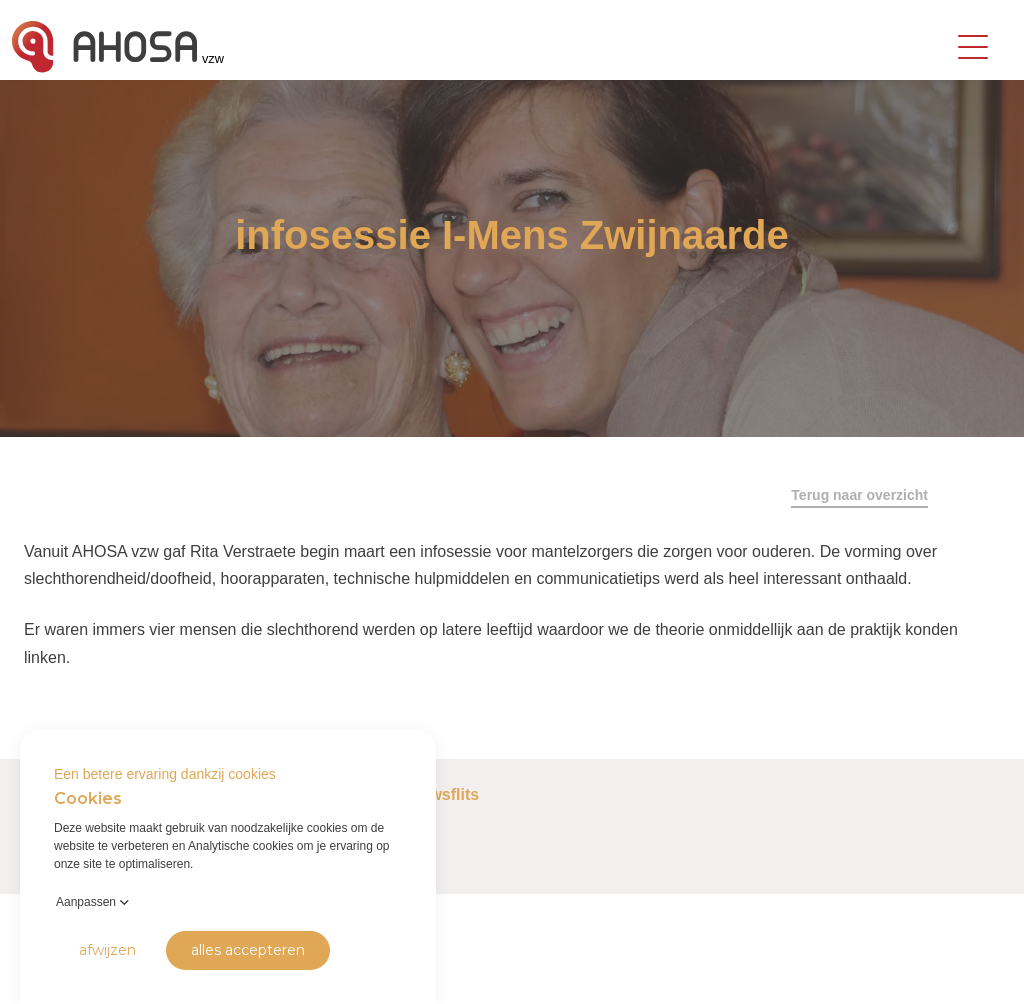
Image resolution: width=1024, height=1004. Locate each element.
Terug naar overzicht (859, 495)
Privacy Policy (51, 973)
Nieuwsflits (437, 794)
